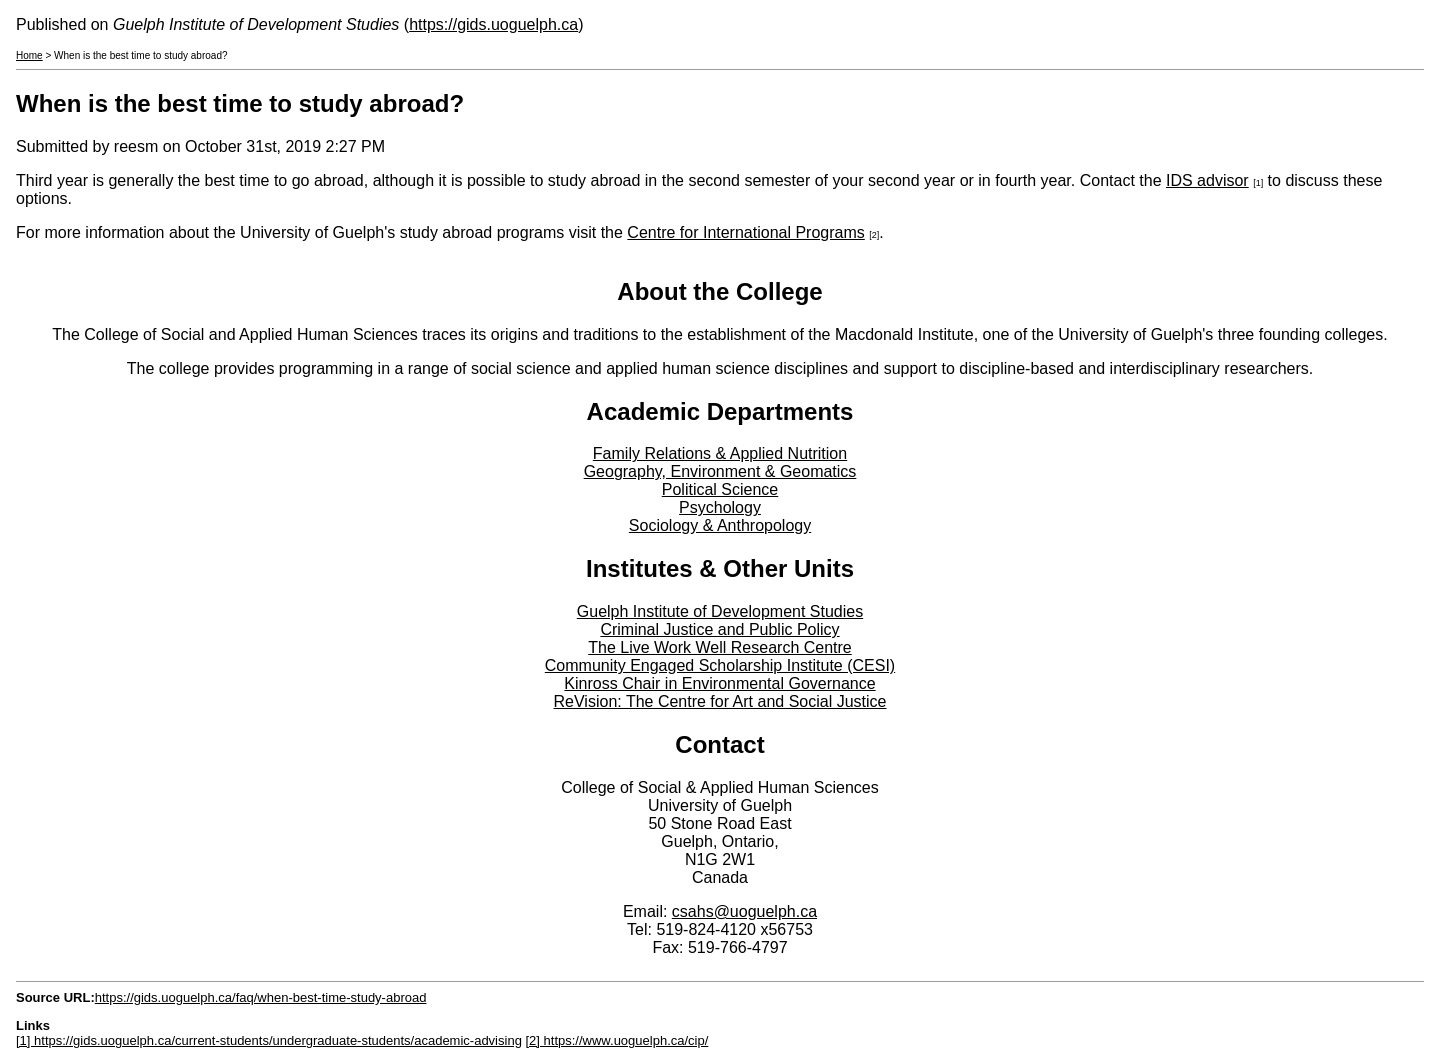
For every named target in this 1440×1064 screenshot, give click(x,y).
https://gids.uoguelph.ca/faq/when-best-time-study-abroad (261, 997)
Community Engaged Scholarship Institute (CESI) (720, 665)
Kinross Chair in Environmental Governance (719, 683)
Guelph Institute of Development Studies (720, 611)
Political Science (720, 489)
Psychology (720, 507)
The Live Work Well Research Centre (720, 647)
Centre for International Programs (745, 232)
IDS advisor (1207, 180)
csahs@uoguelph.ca (744, 911)
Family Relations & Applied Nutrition (720, 453)
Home (29, 55)
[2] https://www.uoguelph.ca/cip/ (616, 1040)
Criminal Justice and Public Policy (719, 629)
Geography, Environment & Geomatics (720, 471)
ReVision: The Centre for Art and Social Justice (720, 701)
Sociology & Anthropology (720, 525)
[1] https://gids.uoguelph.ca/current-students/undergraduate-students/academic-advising (269, 1040)
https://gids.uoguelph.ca (493, 24)
